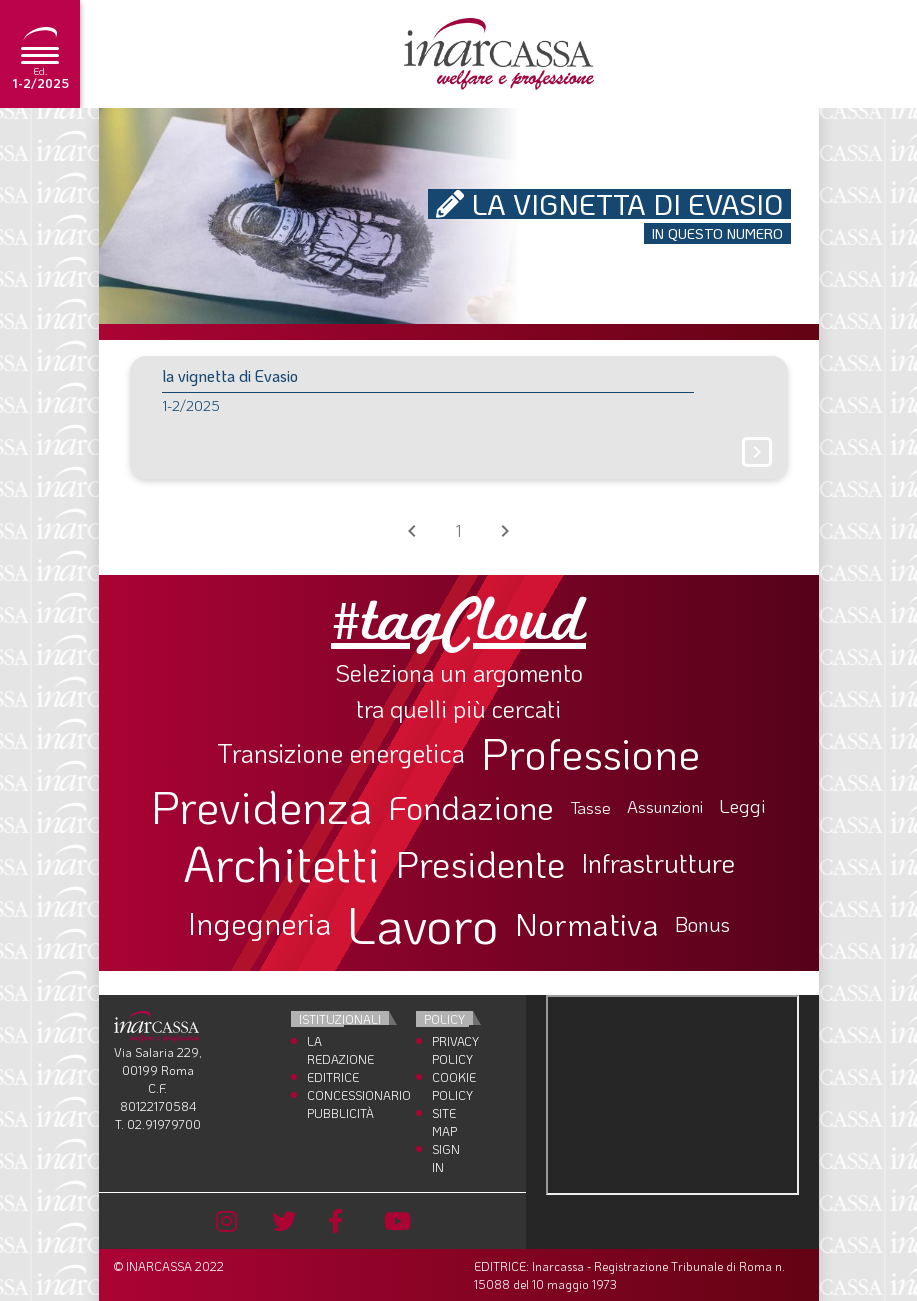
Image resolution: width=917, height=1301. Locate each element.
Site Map (444, 1122)
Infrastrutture (658, 863)
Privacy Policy (450, 1050)
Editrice (325, 1077)
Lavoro (423, 924)
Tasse (590, 807)
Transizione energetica (341, 753)
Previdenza (262, 806)
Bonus (702, 924)
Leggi (742, 806)
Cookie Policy (450, 1086)
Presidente (480, 863)
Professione (590, 753)
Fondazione (471, 807)
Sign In (446, 1158)
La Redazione (325, 1050)
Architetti (281, 863)
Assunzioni (665, 807)
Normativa (587, 924)
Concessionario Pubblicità (325, 1104)
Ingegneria (259, 924)
